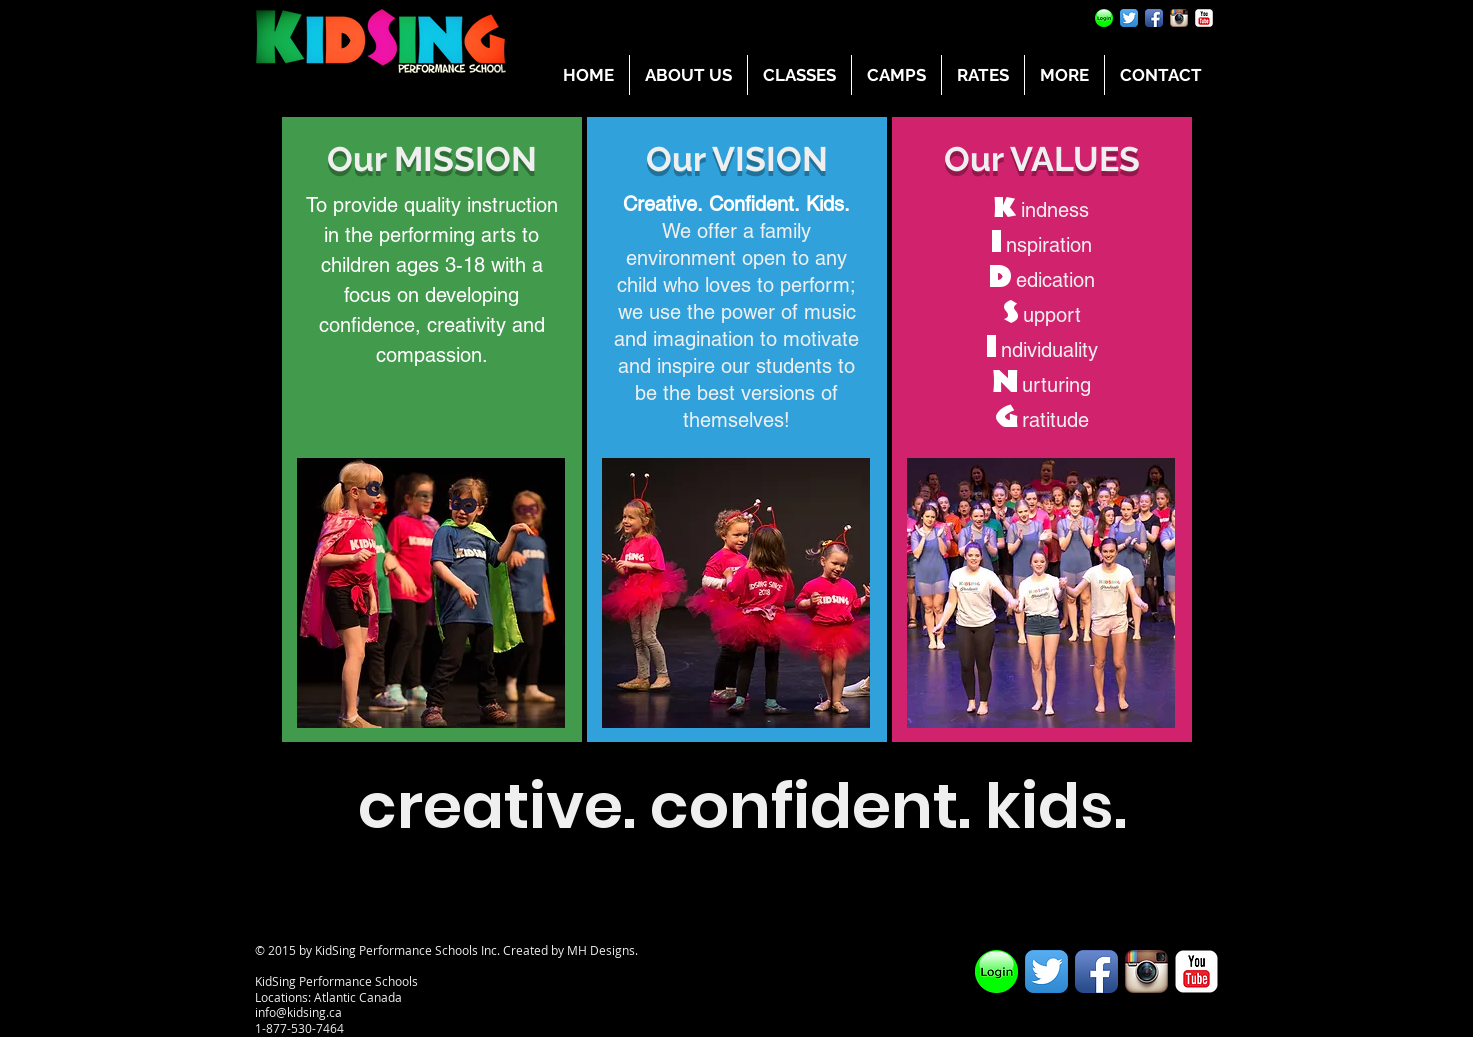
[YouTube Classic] (1204, 18)
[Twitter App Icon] (1129, 18)
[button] (688, 75)
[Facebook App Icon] (1154, 18)
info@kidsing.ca (298, 1012)
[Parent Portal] (1104, 18)
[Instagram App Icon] (1179, 18)
